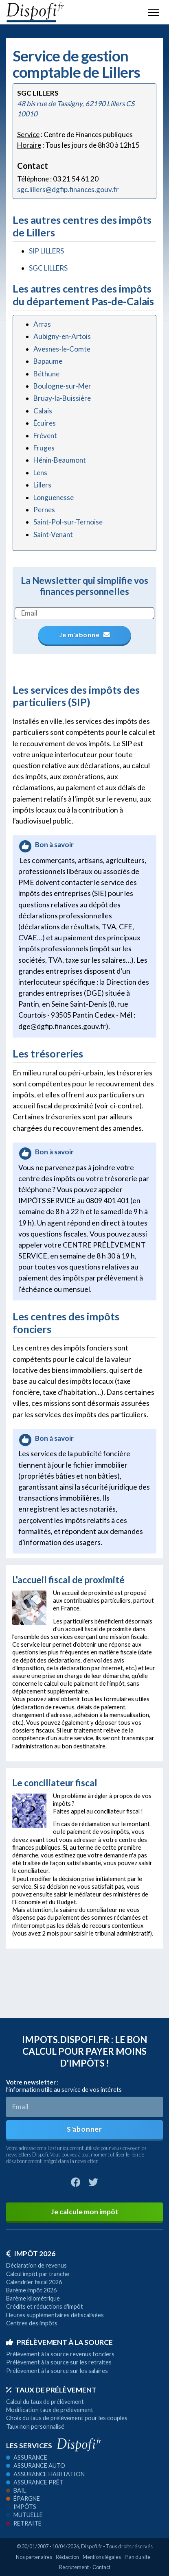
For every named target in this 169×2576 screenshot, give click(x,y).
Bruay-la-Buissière (62, 398)
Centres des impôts (31, 2323)
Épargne (23, 2498)
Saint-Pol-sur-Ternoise (68, 522)
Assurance (26, 2457)
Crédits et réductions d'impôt (44, 2306)
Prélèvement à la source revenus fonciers (60, 2354)
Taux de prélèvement (51, 2390)
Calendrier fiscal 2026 (34, 2282)
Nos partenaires (34, 2557)
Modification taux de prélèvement (49, 2409)
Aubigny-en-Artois (62, 336)
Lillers (42, 485)
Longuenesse (53, 497)
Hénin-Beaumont (59, 460)
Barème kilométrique (33, 2298)
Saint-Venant (53, 534)
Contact (101, 2567)
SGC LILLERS (48, 268)
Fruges (44, 448)
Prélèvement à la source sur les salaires (57, 2370)
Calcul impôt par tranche (37, 2273)
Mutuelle (24, 2514)
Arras (42, 324)
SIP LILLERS (46, 251)
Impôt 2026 (30, 2253)
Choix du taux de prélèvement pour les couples (66, 2417)
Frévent (45, 435)
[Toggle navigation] (153, 12)
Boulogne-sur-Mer (62, 386)
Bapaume (47, 361)
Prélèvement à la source (59, 2342)
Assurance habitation (45, 2474)
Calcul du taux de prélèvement (45, 2401)
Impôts (21, 2506)
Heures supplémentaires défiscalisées (55, 2315)
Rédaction (67, 2557)
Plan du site (137, 2557)
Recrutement (74, 2567)
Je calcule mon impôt (85, 2211)
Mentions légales (102, 2557)
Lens (40, 472)
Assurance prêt (35, 2482)
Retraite (24, 2523)
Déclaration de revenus (36, 2265)
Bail (16, 2490)
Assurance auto (35, 2465)
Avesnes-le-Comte (61, 349)
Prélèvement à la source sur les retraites (59, 2362)
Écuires (44, 423)
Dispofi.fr (91, 2546)
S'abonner (84, 2129)
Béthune (46, 373)
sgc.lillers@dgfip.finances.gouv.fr (68, 189)
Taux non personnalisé (35, 2426)
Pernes (44, 509)
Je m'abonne (85, 634)
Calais (42, 410)
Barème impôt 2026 (31, 2290)
